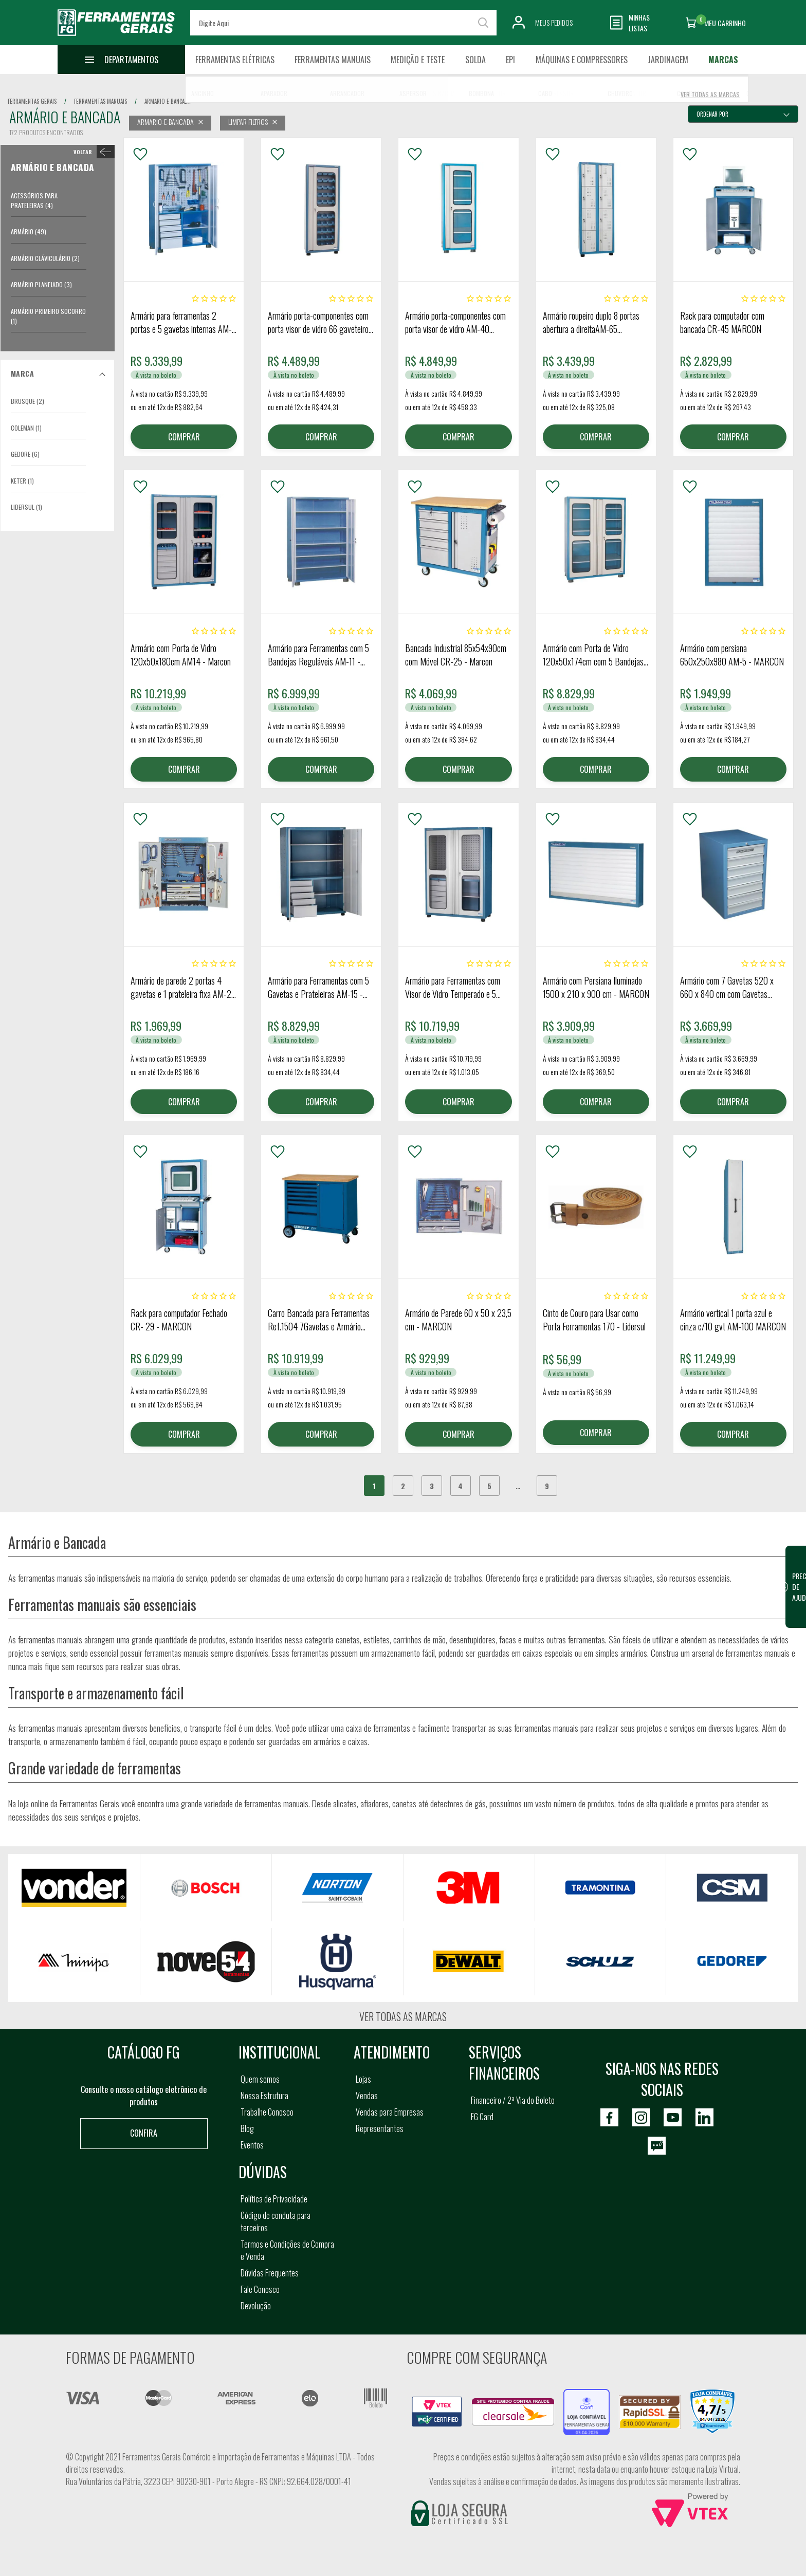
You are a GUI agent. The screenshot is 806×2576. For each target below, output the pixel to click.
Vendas (367, 2095)
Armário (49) (28, 231)
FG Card (482, 2116)
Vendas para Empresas (390, 2112)
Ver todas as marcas (403, 2016)
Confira (143, 2133)
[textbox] (343, 22)
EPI (510, 59)
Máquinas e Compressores (582, 59)
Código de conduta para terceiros (275, 2221)
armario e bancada (167, 101)
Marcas (723, 59)
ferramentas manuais (100, 101)
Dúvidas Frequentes (270, 2273)
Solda (475, 59)
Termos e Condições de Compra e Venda (287, 2250)
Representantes (380, 2128)
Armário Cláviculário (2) (45, 258)
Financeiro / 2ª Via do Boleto (513, 2100)
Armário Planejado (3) (41, 284)
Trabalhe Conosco (267, 2112)
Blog (247, 2128)
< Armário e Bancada (92, 151)
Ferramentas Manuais (333, 59)
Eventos (252, 2145)
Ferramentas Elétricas (234, 59)
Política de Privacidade (274, 2199)
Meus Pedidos (554, 22)
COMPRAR (184, 437)
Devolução (256, 2306)
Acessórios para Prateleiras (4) (34, 200)
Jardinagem (668, 59)
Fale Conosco (260, 2289)
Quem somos (260, 2079)
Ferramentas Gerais (32, 101)
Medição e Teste (418, 59)
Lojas (363, 2079)
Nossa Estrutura (264, 2095)
